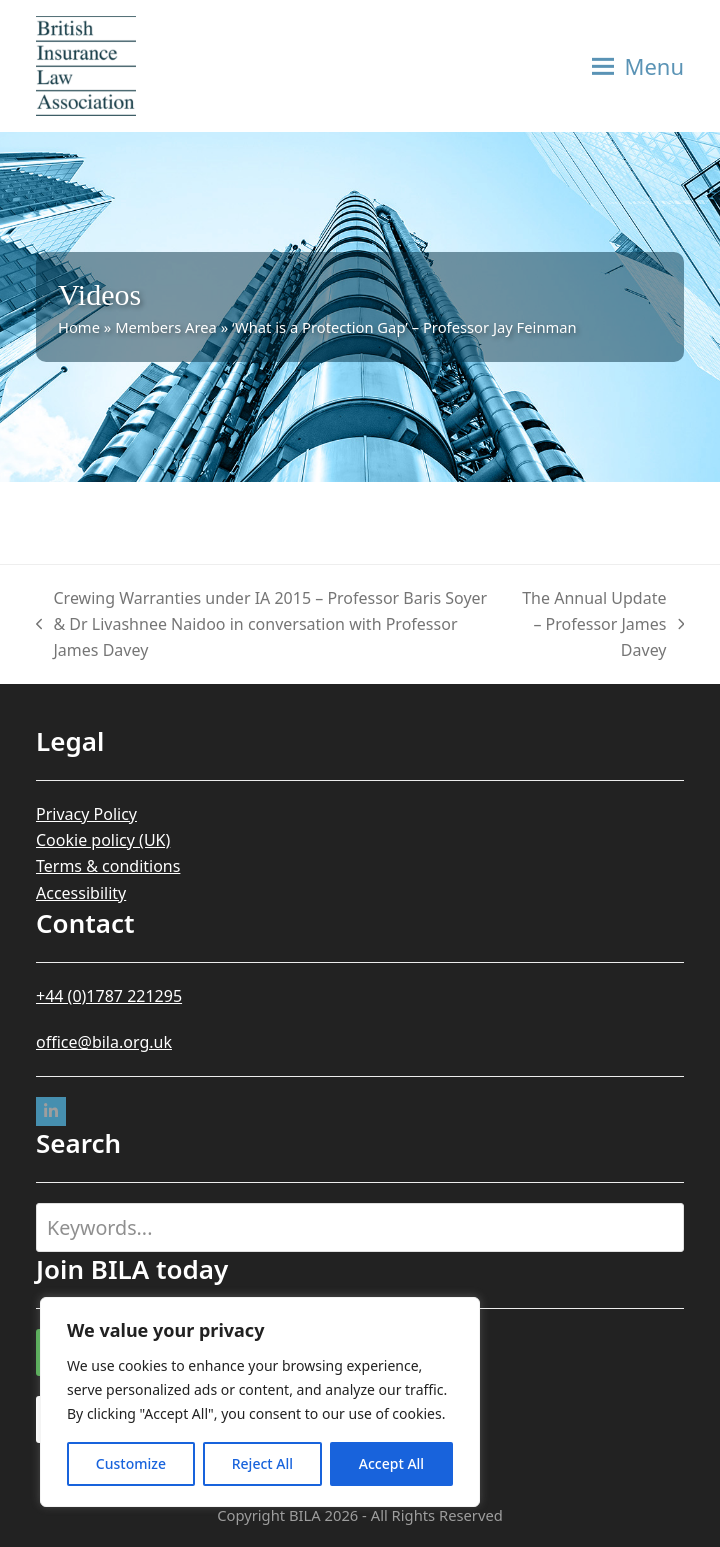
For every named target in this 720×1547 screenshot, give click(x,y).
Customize (131, 1463)
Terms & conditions (108, 866)
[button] (638, 66)
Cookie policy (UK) (103, 840)
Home (79, 327)
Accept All (391, 1463)
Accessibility (81, 893)
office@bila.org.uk (104, 1042)
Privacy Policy (86, 814)
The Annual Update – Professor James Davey (600, 625)
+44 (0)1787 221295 (109, 996)
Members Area (166, 327)
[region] (260, 1402)
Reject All (262, 1463)
